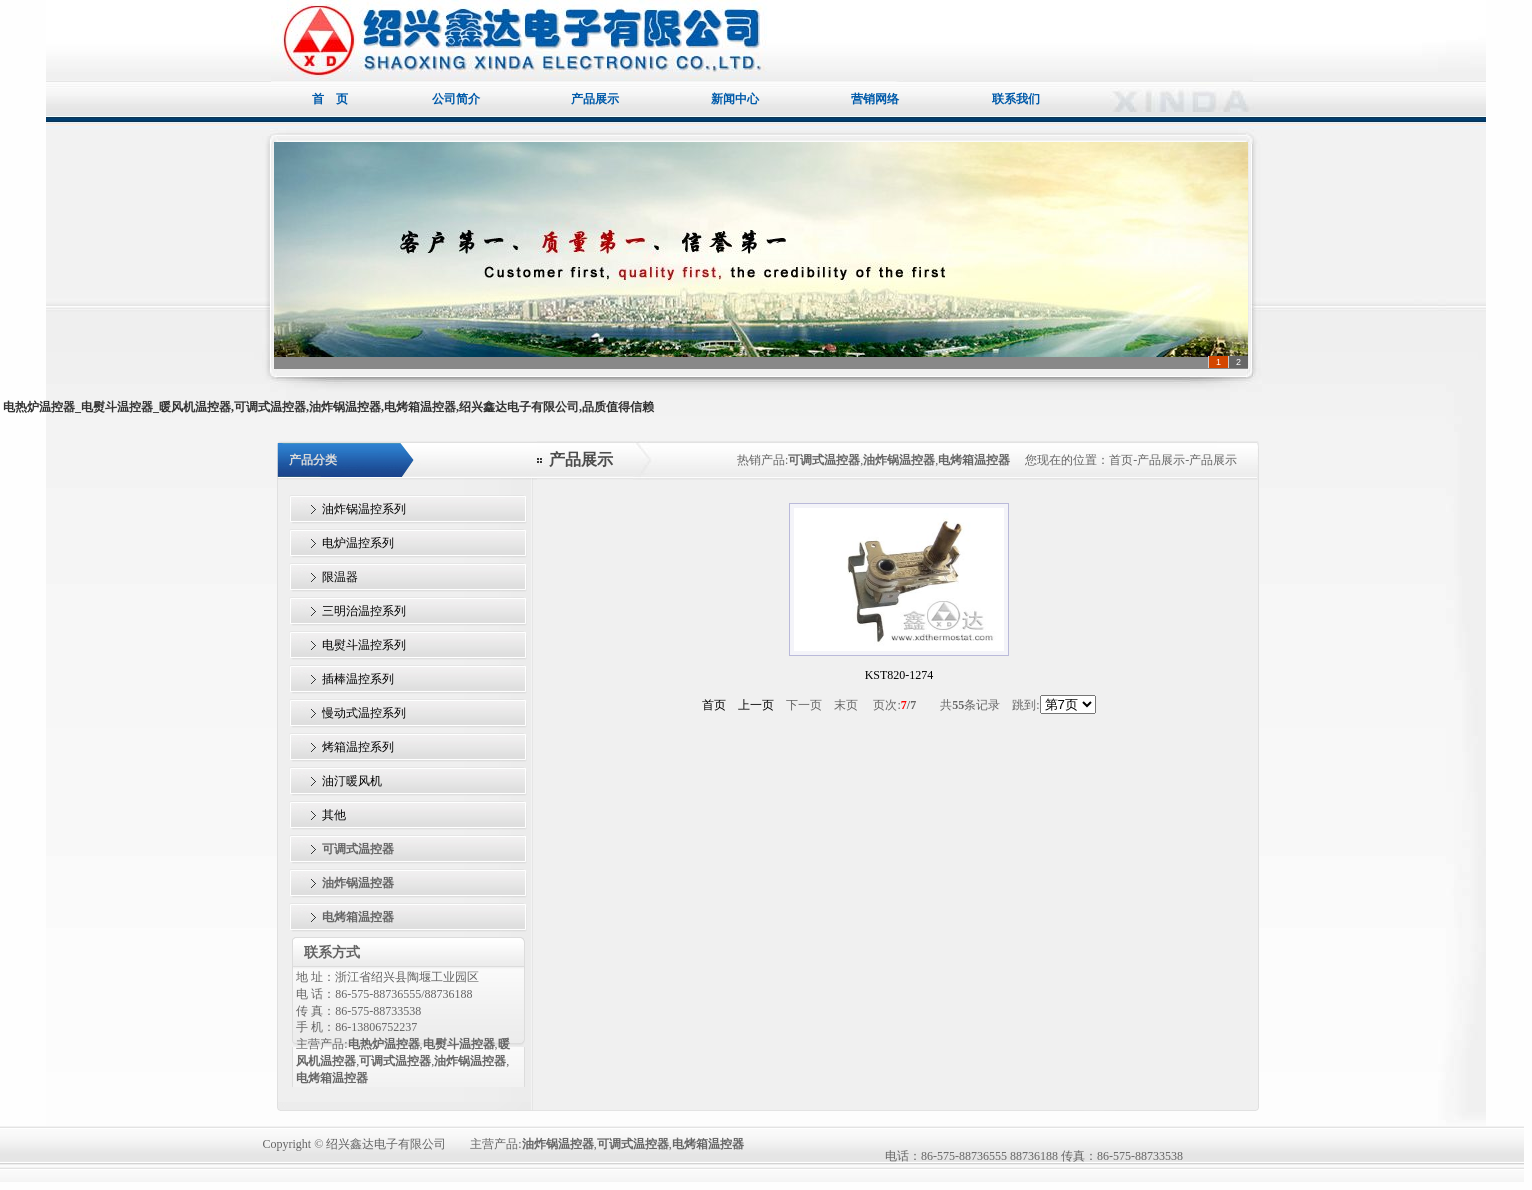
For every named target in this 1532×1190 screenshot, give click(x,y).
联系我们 (1015, 99)
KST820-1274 (899, 675)
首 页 (337, 99)
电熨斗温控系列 (364, 645)
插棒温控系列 (358, 679)
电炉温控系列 (358, 543)
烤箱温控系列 (358, 747)
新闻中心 (734, 99)
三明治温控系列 (364, 611)
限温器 (340, 577)
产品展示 (594, 99)
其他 (334, 815)
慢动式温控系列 (364, 713)
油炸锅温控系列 (364, 509)
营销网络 (874, 99)
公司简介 (463, 99)
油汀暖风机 (352, 781)
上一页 (756, 705)
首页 (714, 705)
